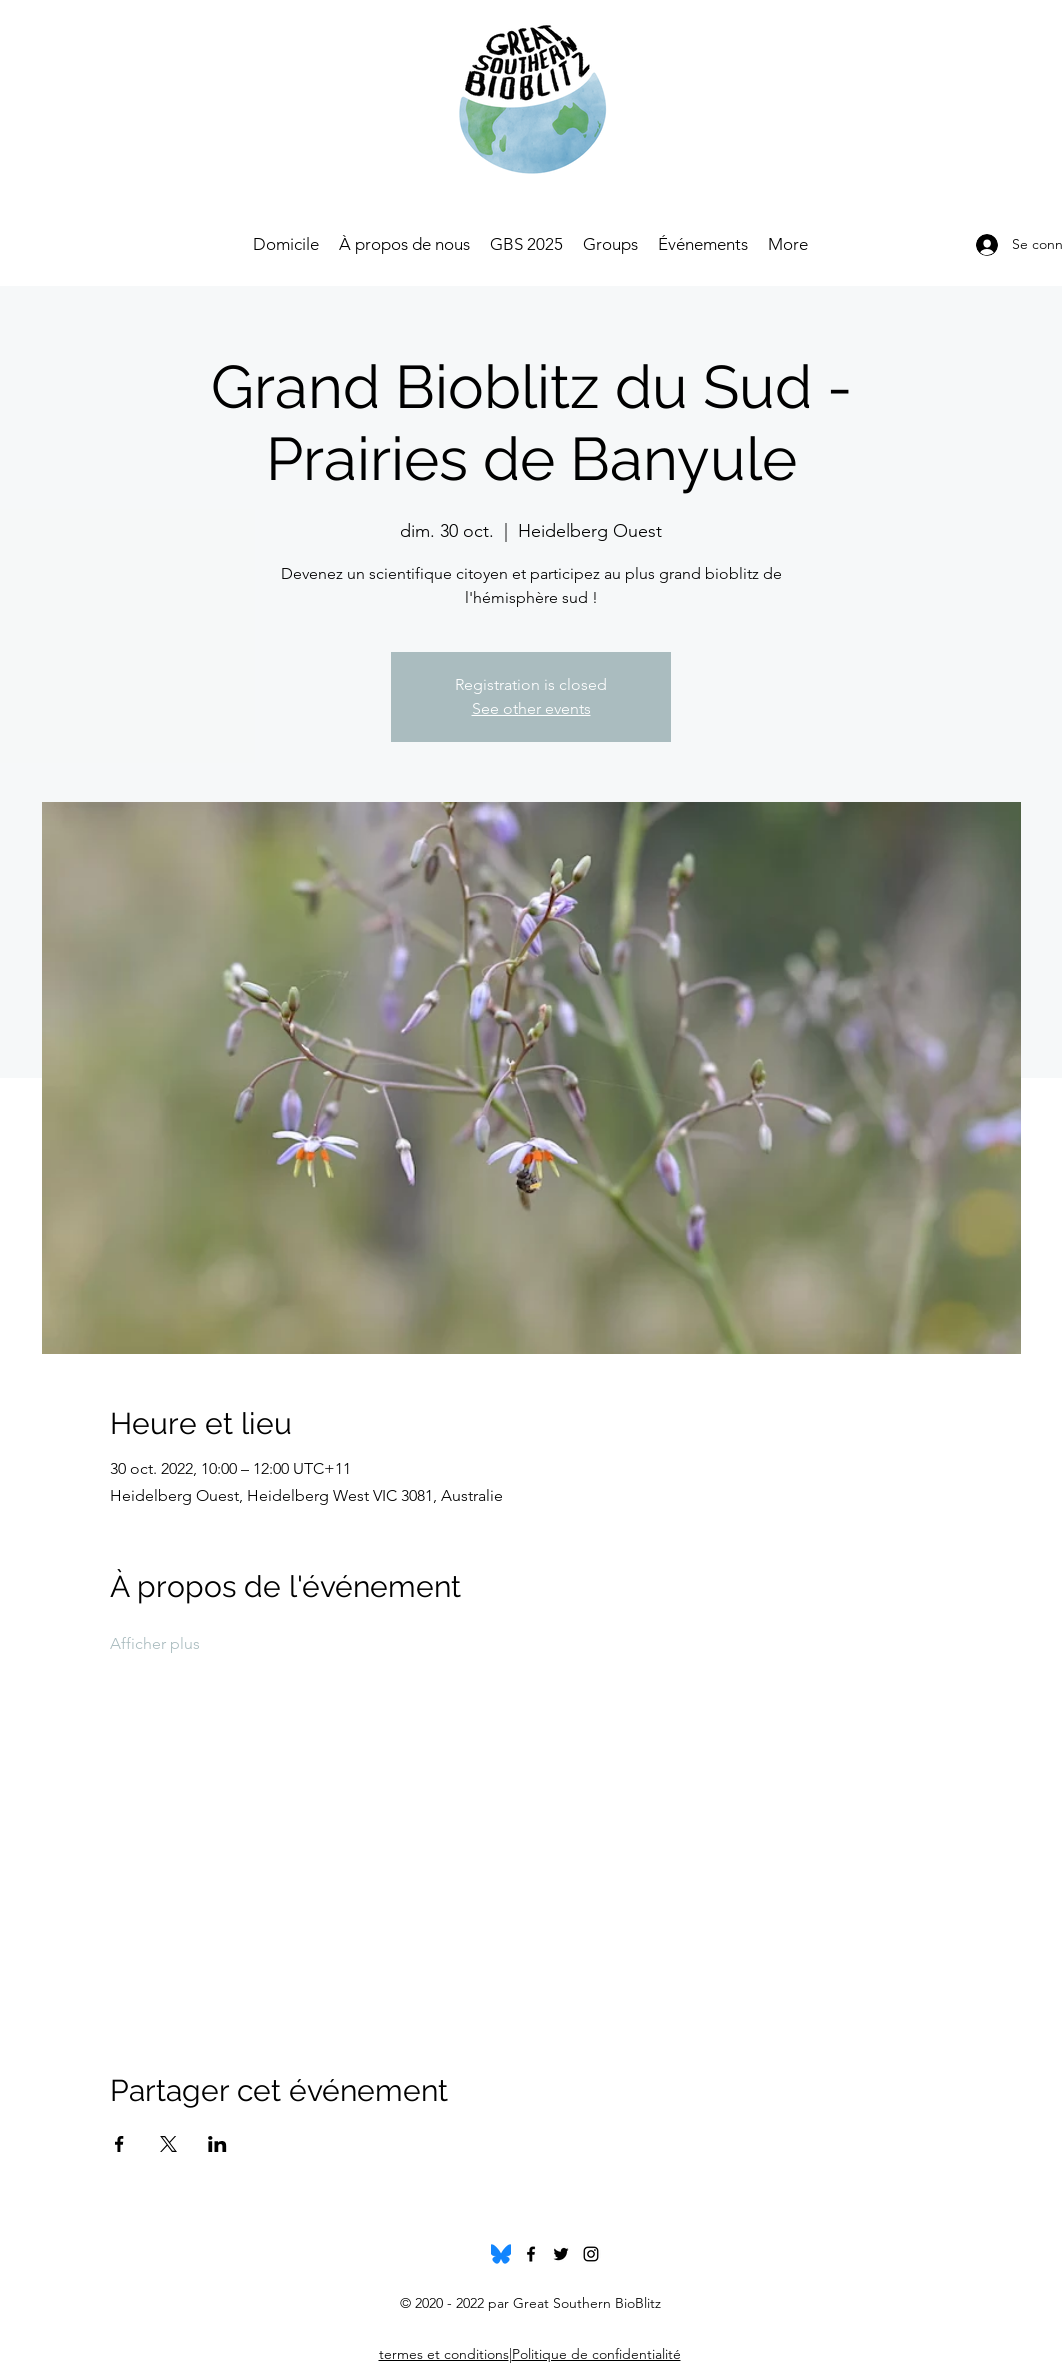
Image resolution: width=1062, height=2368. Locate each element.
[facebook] (531, 2254)
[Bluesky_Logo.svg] (501, 2254)
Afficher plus (155, 1643)
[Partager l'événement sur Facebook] (119, 2144)
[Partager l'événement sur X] (168, 2144)
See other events (531, 708)
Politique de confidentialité (596, 2354)
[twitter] (561, 2254)
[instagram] (591, 2254)
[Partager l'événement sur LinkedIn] (217, 2144)
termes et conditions (444, 2354)
